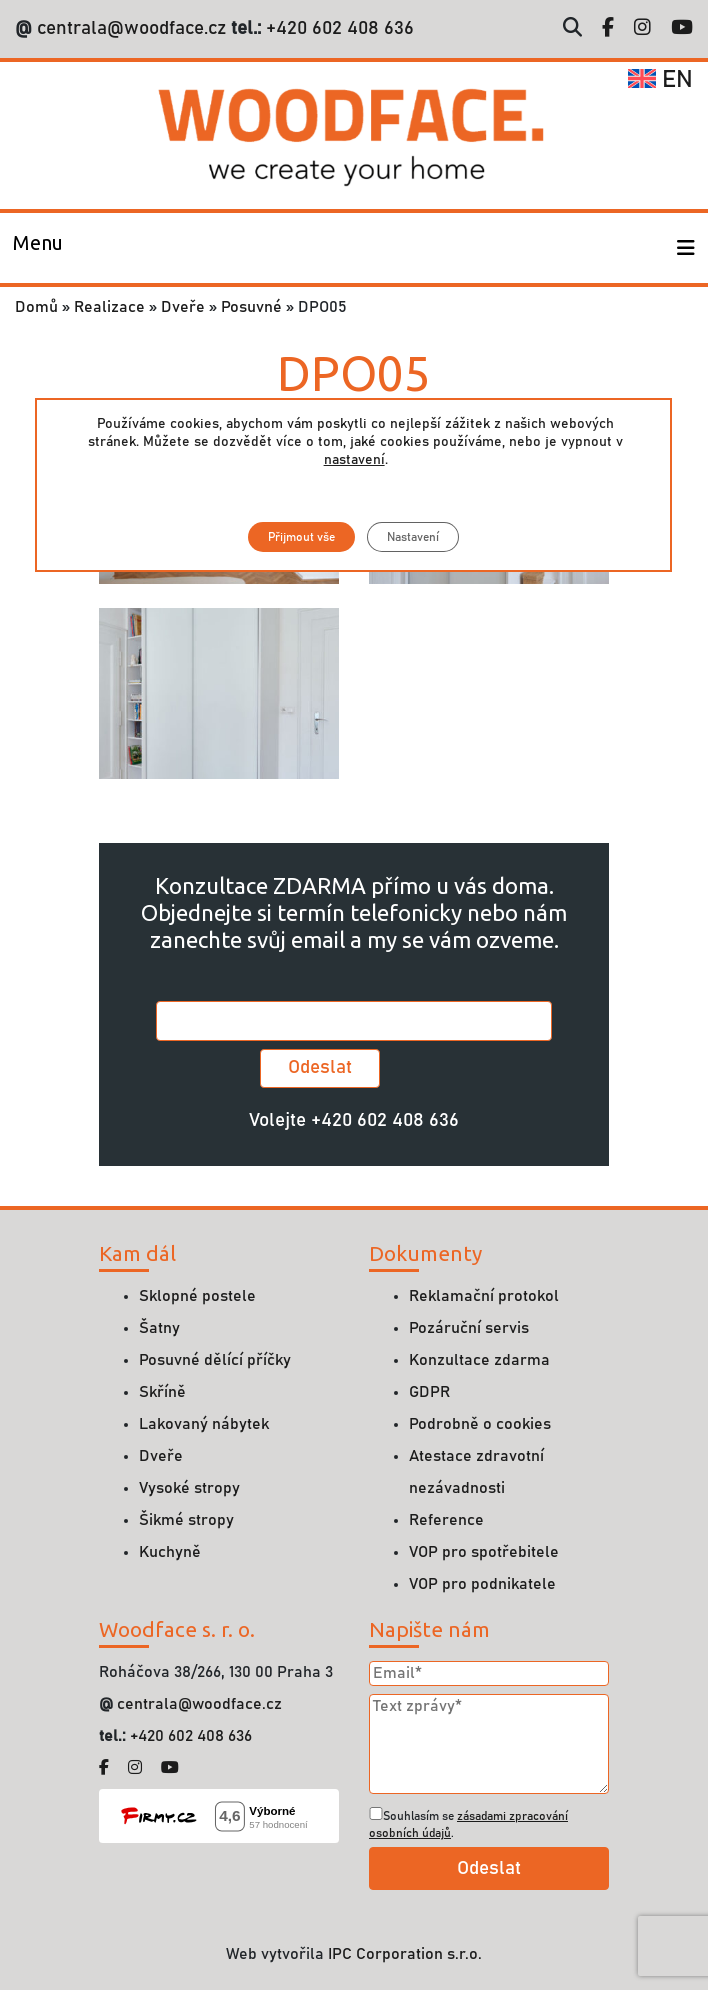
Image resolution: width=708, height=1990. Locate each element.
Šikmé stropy (186, 1520)
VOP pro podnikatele (482, 1584)
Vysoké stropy (189, 1488)
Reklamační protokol (484, 1296)
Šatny (159, 1328)
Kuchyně (170, 1552)
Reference (446, 1520)
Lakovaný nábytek (204, 1424)
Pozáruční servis (469, 1328)
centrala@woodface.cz (131, 28)
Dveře (183, 307)
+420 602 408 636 (337, 28)
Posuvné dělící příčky (215, 1360)
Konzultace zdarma (479, 1360)
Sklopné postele (197, 1296)
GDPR (429, 1392)
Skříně (162, 1392)
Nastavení (413, 537)
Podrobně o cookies (480, 1424)
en (660, 80)
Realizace (109, 307)
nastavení (354, 460)
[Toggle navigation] (38, 248)
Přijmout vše (301, 537)
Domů (36, 307)
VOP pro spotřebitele (484, 1552)
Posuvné (251, 307)
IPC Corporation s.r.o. (405, 1954)
